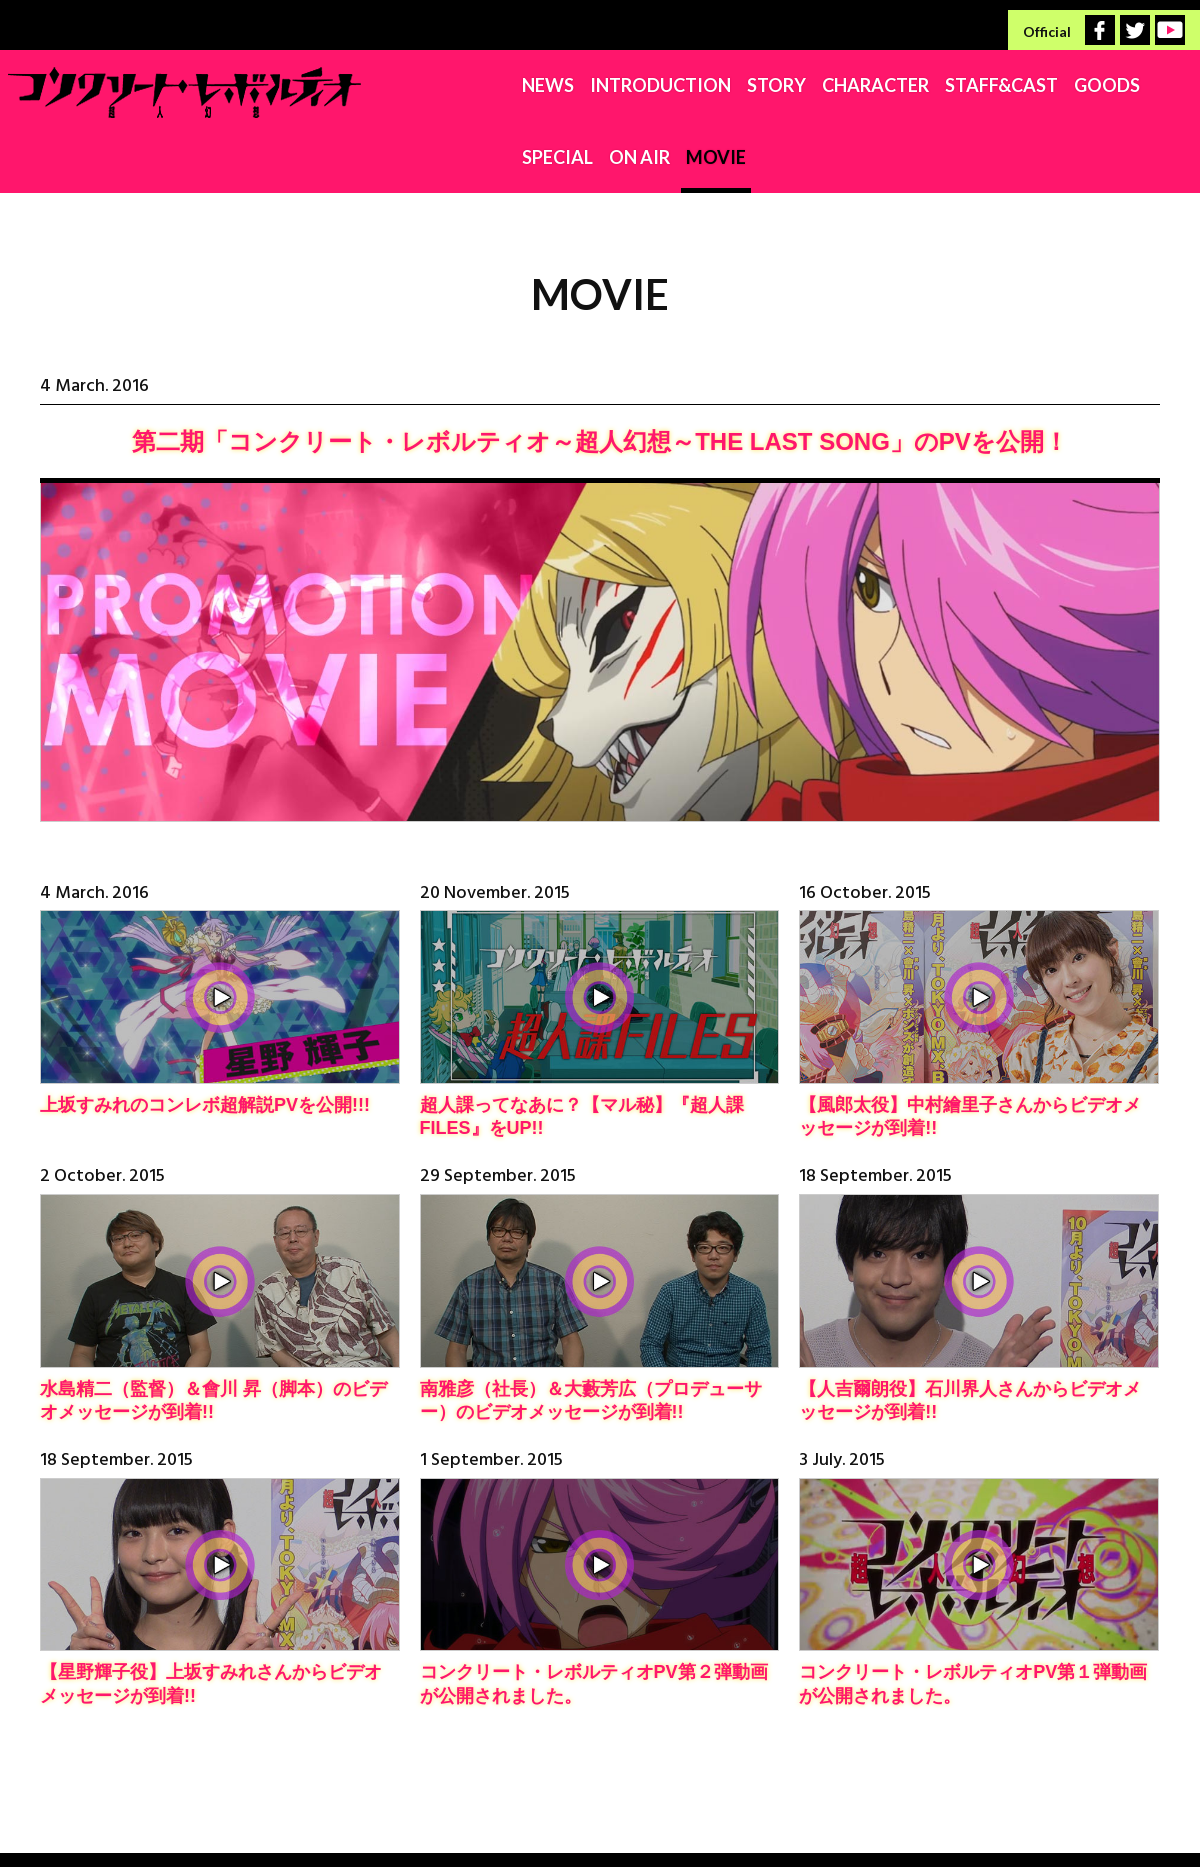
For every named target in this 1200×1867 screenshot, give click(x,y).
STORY (587, 85)
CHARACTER (686, 85)
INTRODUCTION (471, 85)
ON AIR (1084, 85)
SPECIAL (1002, 85)
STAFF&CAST (812, 85)
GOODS (918, 85)
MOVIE (1161, 85)
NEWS (359, 85)
